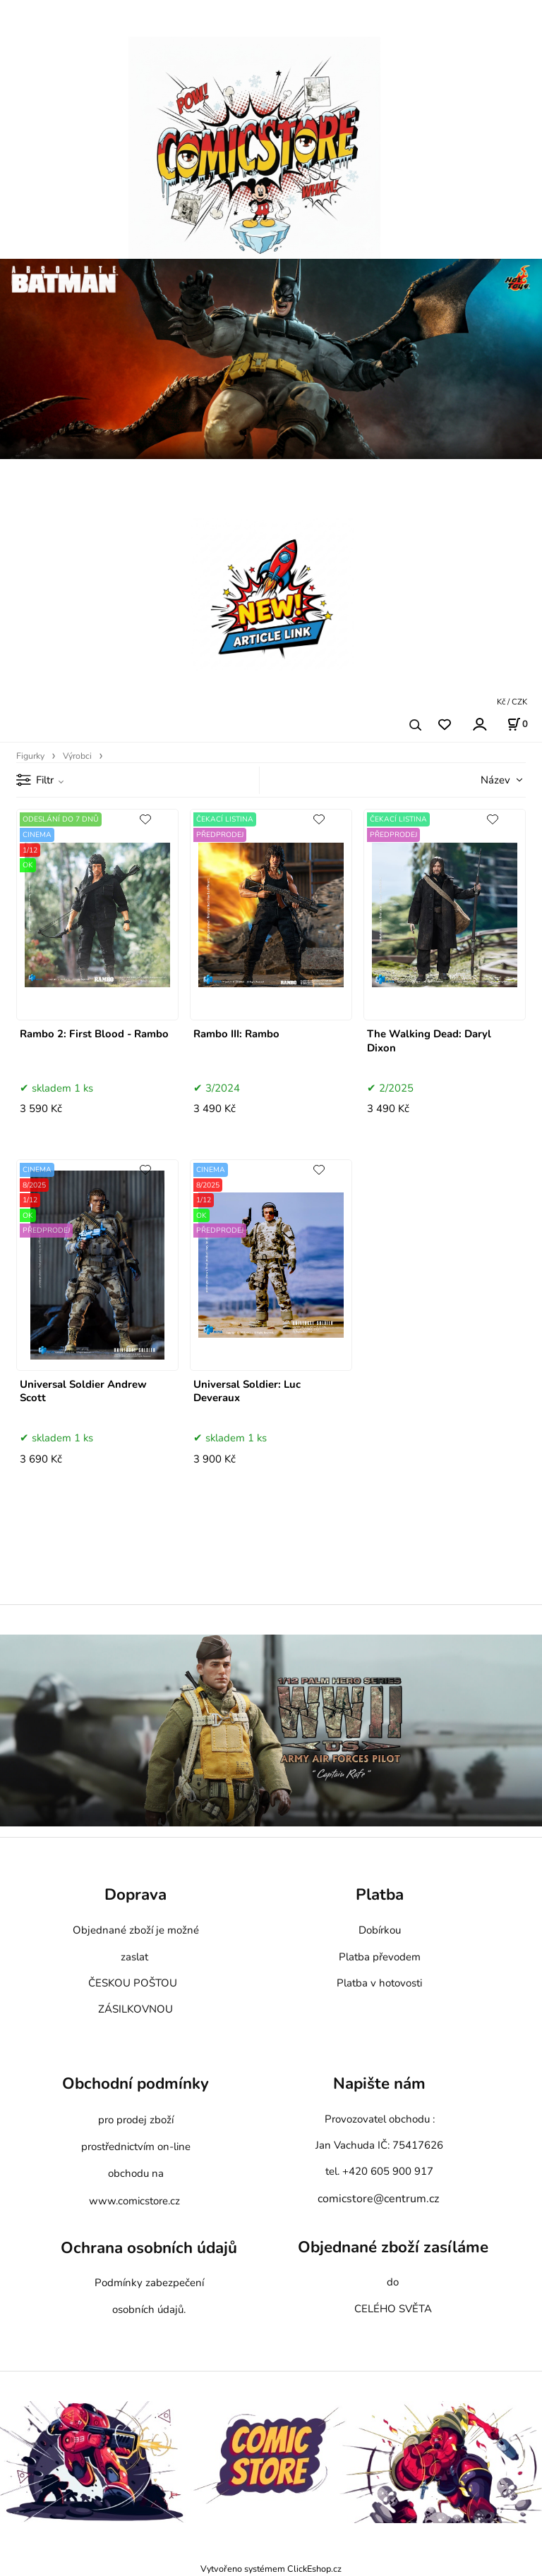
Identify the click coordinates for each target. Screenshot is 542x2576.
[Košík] (517, 724)
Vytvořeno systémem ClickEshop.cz (271, 2569)
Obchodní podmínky (135, 2083)
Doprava (135, 1895)
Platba (380, 1895)
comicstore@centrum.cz (378, 2198)
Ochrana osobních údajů (149, 2248)
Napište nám (379, 2083)
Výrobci (77, 756)
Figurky (30, 756)
